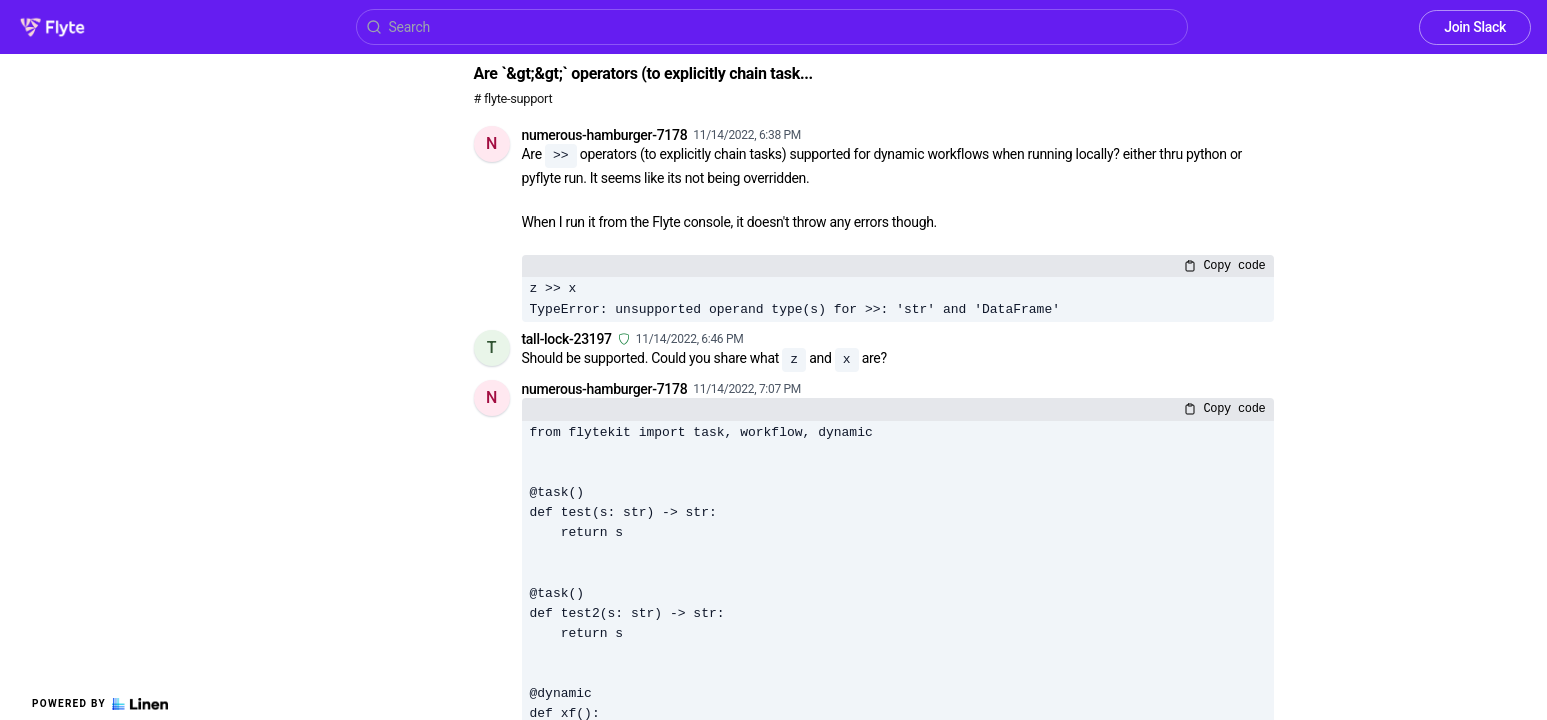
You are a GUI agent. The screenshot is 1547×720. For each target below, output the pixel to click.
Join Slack (1475, 27)
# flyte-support (513, 98)
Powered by (100, 704)
